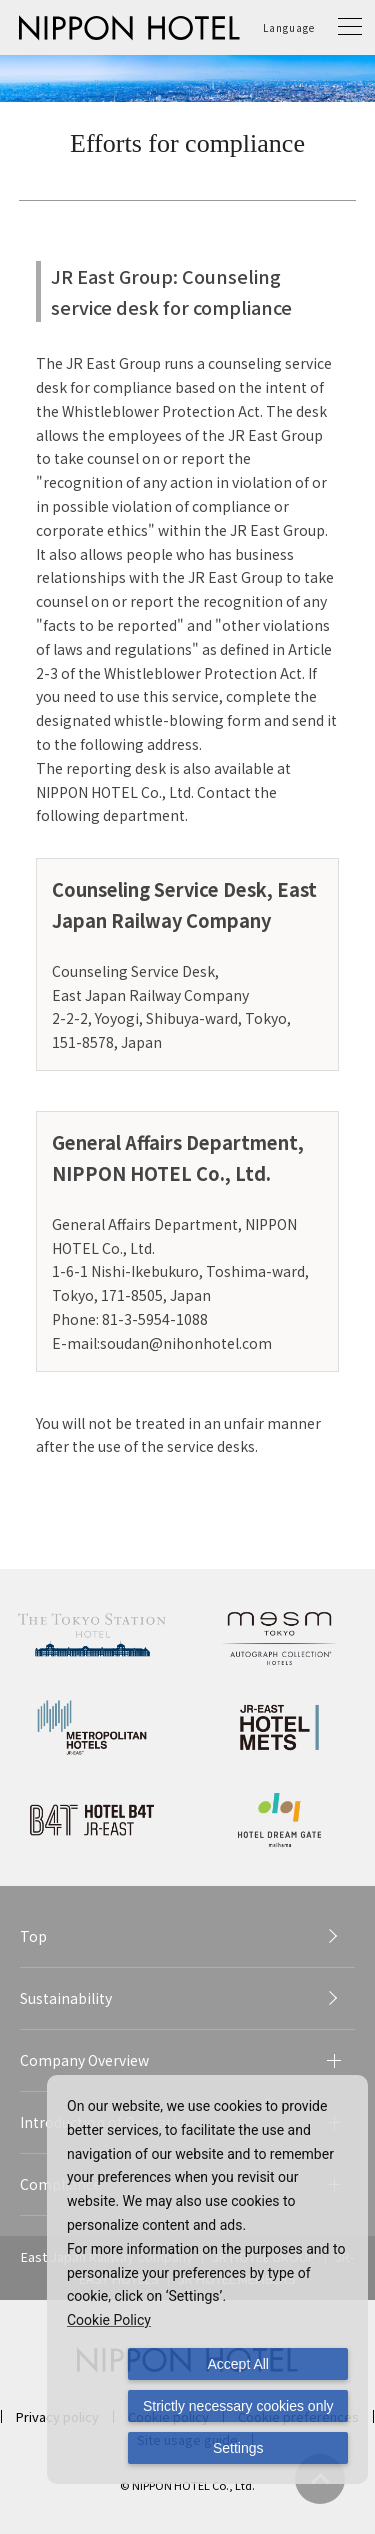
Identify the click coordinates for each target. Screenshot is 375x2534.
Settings (238, 2448)
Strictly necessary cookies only (238, 2406)
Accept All (238, 2364)
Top (33, 1936)
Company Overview (84, 2060)
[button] (350, 27)
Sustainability (66, 1998)
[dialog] (207, 2279)
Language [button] (289, 27)
